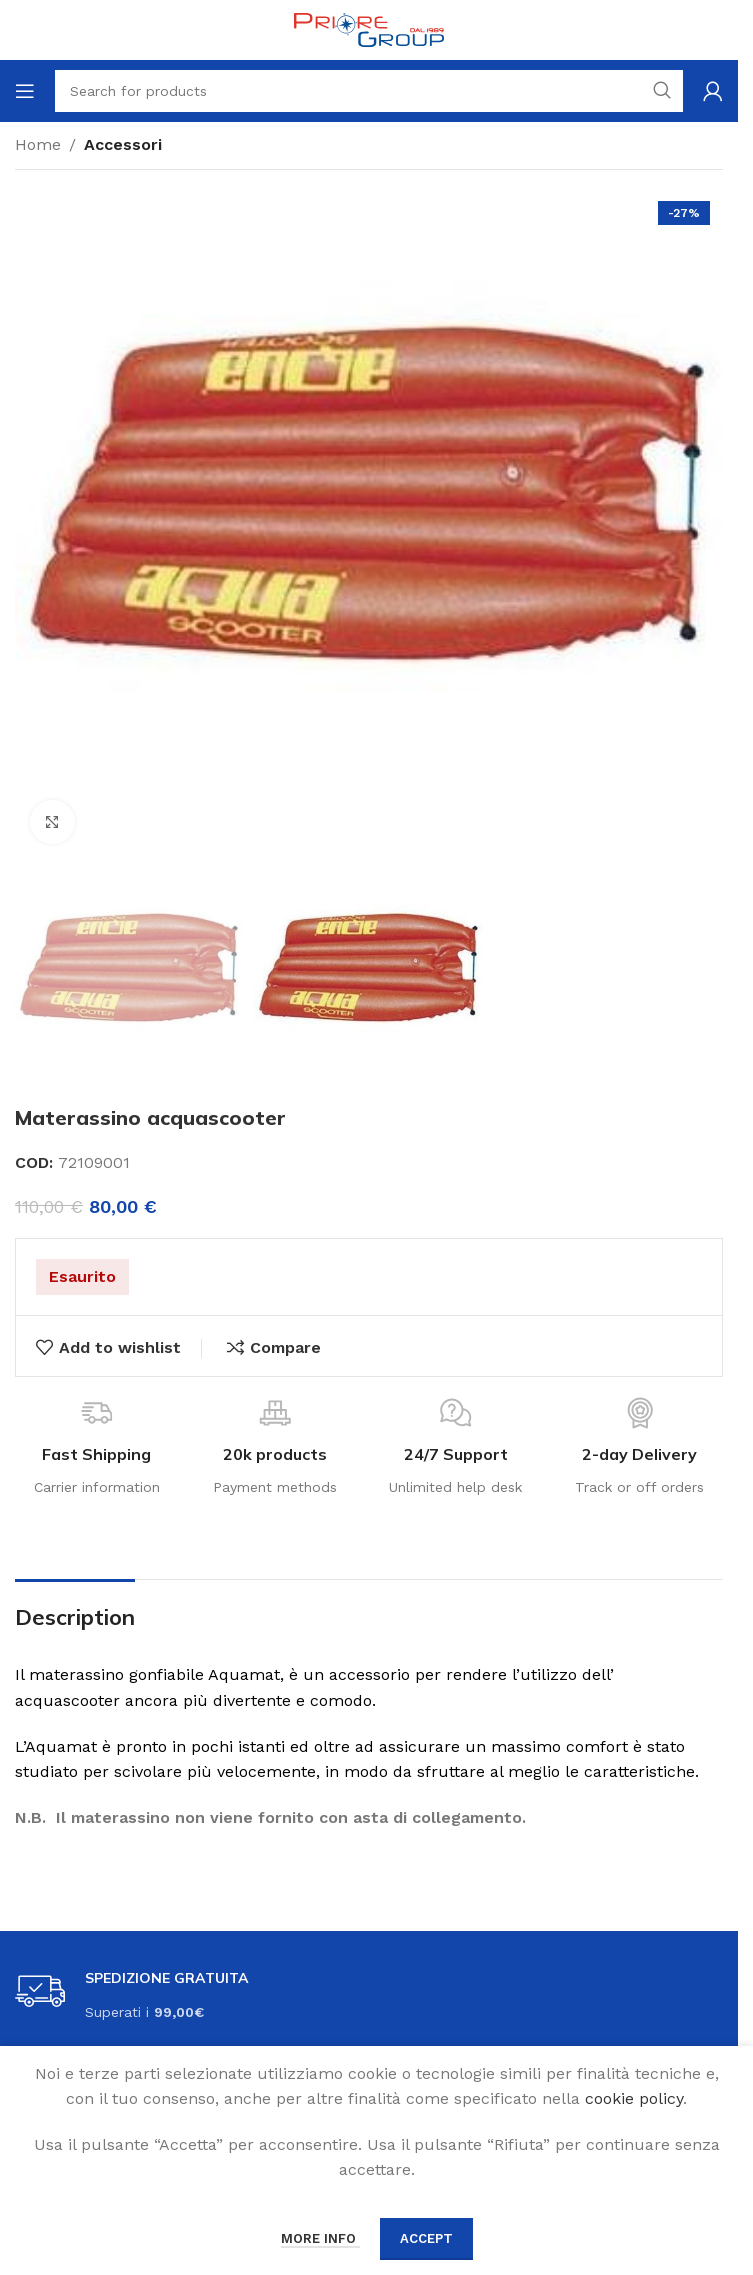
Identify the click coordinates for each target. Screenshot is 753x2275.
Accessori (123, 144)
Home (38, 144)
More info (320, 2238)
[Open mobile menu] (25, 91)
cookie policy (634, 2098)
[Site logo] (369, 28)
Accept (426, 2238)
